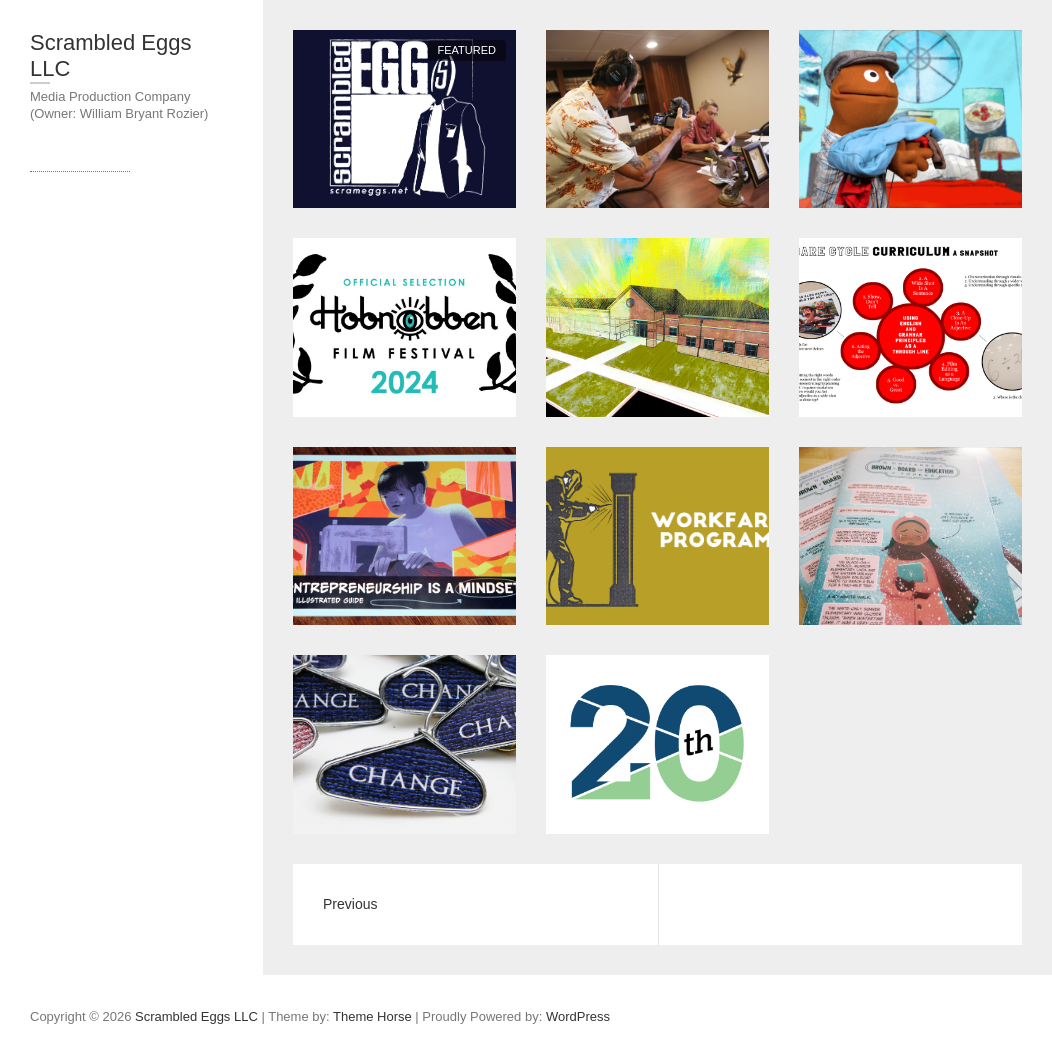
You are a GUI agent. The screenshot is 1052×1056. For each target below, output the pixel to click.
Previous (350, 904)
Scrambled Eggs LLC (110, 55)
